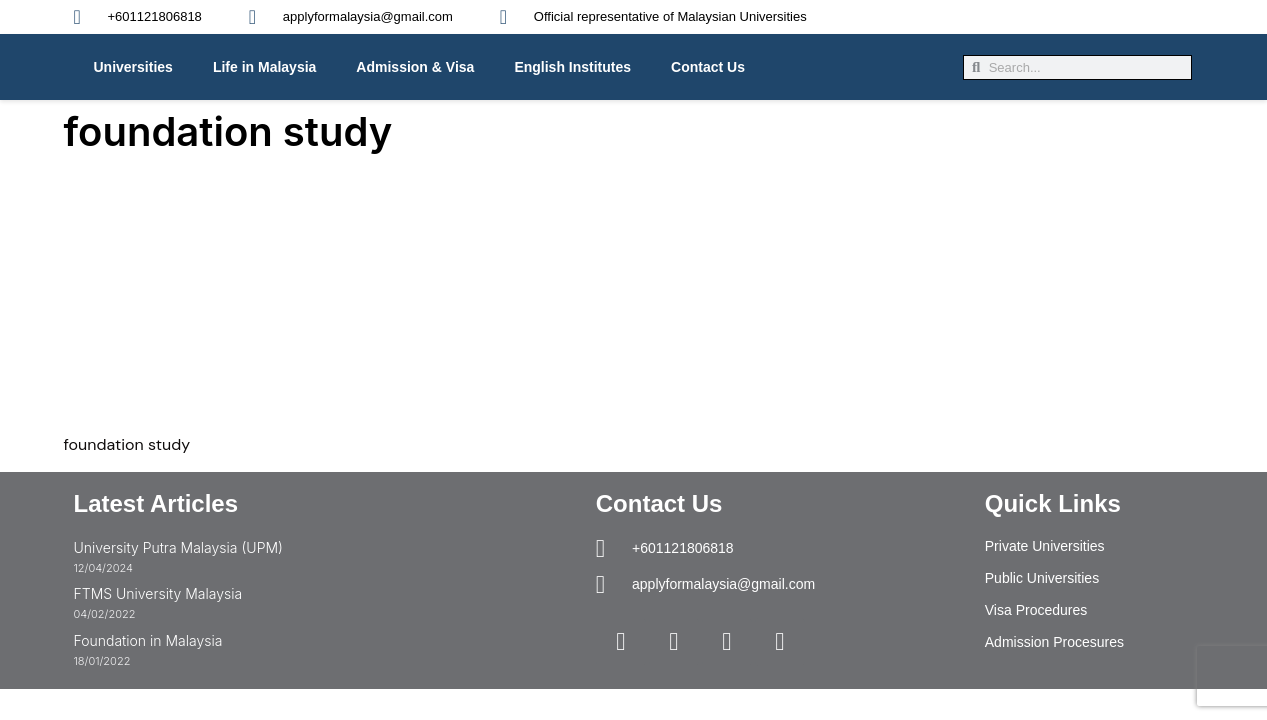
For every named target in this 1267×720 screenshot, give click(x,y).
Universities (133, 67)
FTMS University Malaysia (158, 593)
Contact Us (708, 67)
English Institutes (572, 67)
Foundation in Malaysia (148, 640)
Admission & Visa (415, 67)
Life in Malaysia (264, 67)
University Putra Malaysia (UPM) (178, 547)
